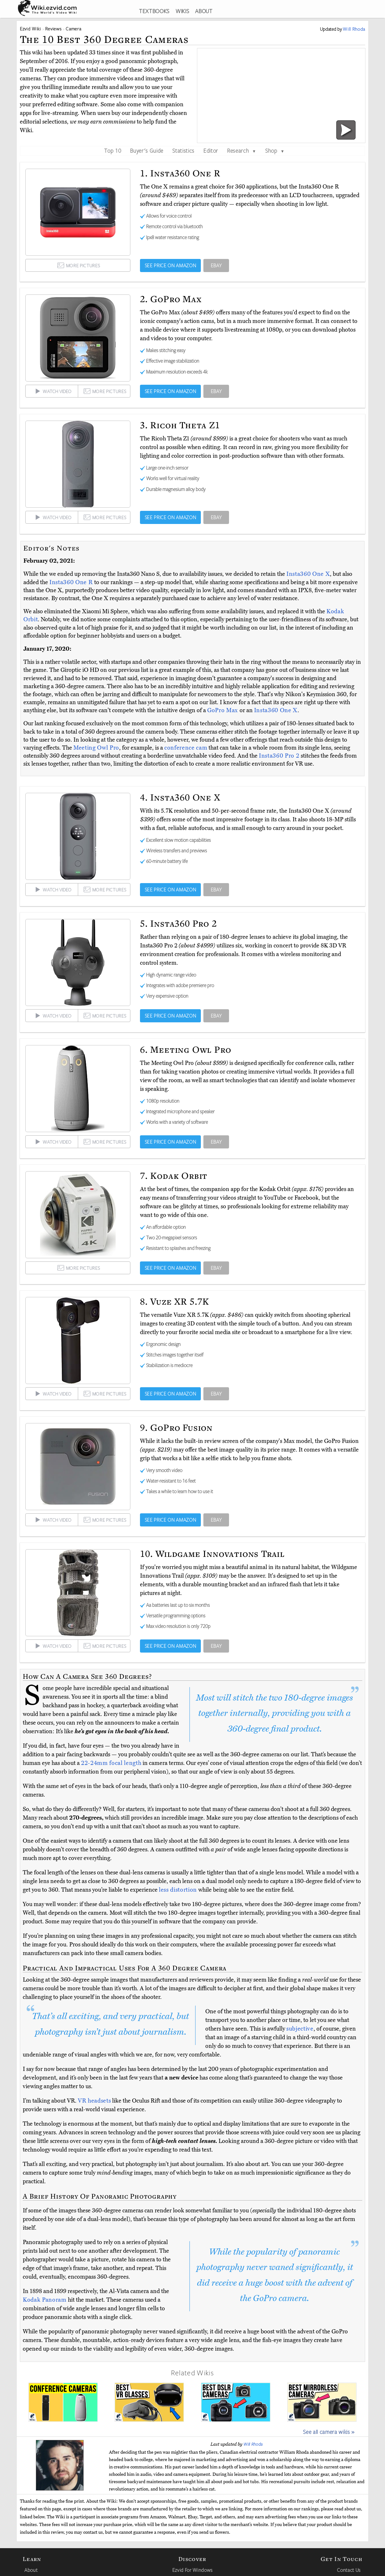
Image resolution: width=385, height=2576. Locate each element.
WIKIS (182, 10)
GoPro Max (223, 710)
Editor (210, 150)
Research (241, 150)
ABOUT (203, 10)
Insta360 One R (71, 582)
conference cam (185, 747)
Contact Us (349, 2570)
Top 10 (112, 150)
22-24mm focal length (111, 1763)
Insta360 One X (308, 573)
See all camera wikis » (329, 2431)
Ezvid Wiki (30, 29)
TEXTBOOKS (154, 10)
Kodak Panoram (45, 2299)
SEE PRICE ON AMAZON (170, 265)
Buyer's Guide (146, 150)
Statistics (183, 150)
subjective (300, 2028)
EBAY (216, 265)
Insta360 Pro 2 (280, 755)
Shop (274, 150)
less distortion (178, 1889)
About (30, 2570)
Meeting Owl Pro (96, 747)
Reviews (53, 29)
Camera (73, 29)
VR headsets (94, 2100)
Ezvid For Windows (192, 2570)
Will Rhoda (253, 2444)
